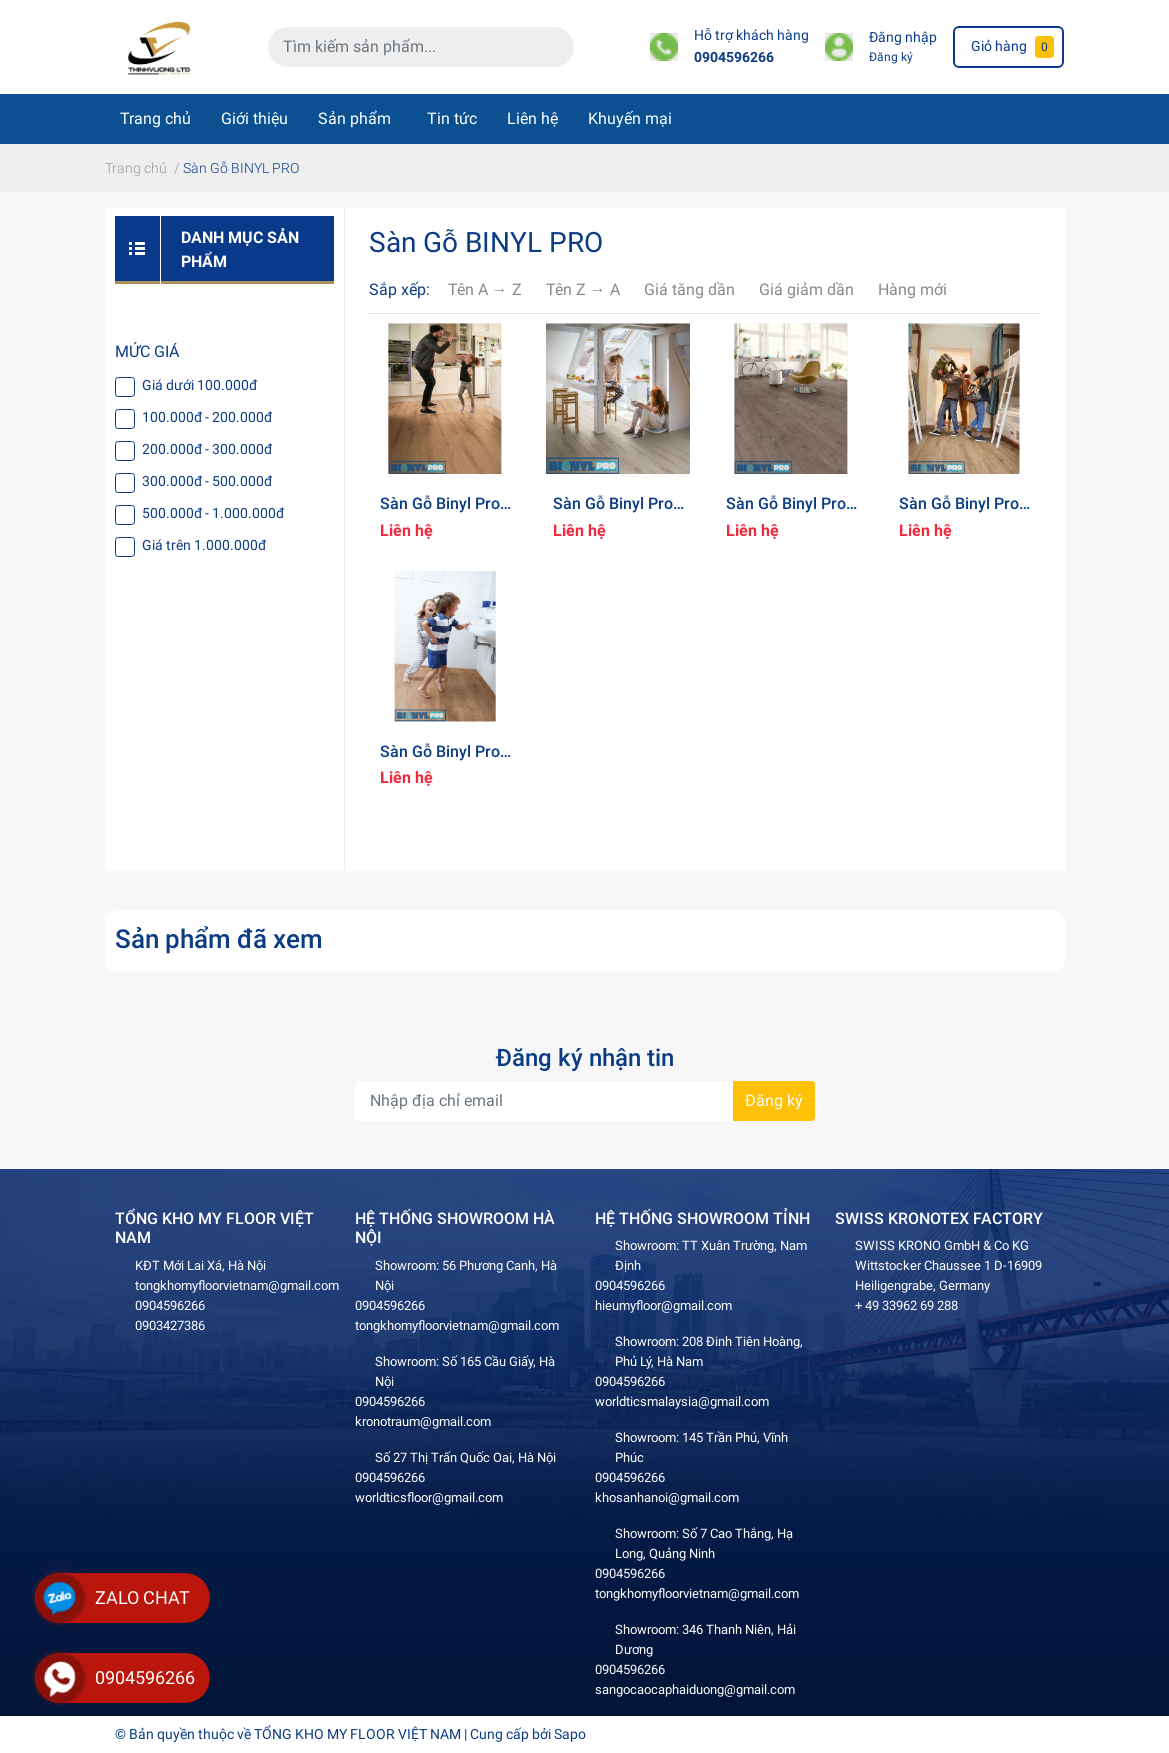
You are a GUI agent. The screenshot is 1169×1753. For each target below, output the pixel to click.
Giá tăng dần (689, 289)
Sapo (570, 1734)
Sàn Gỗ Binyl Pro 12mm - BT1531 (786, 513)
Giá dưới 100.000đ (199, 385)
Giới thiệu (254, 118)
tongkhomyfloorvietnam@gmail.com (237, 1285)
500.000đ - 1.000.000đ (213, 513)
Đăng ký (891, 57)
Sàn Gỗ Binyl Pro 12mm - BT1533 (440, 513)
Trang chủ (155, 118)
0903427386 (170, 1325)
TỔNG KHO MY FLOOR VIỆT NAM (357, 1734)
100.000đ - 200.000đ (207, 417)
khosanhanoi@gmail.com (667, 1497)
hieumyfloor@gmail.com (663, 1305)
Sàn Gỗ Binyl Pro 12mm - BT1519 (440, 761)
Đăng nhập (903, 37)
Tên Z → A (583, 289)
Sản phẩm (354, 118)
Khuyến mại (630, 118)
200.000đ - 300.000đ (207, 449)
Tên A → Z (485, 289)
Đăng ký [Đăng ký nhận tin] (774, 1100)
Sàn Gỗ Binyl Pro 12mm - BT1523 (959, 513)
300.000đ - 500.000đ (207, 481)
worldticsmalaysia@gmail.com (682, 1401)
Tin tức (452, 118)
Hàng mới (912, 289)
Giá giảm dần (806, 289)
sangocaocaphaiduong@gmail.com (695, 1689)
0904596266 (734, 57)
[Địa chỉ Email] (585, 1101)
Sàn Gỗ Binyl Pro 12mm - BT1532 (613, 513)
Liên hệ (532, 118)
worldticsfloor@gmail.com (429, 1497)
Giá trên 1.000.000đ (204, 545)
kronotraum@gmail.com (423, 1421)
